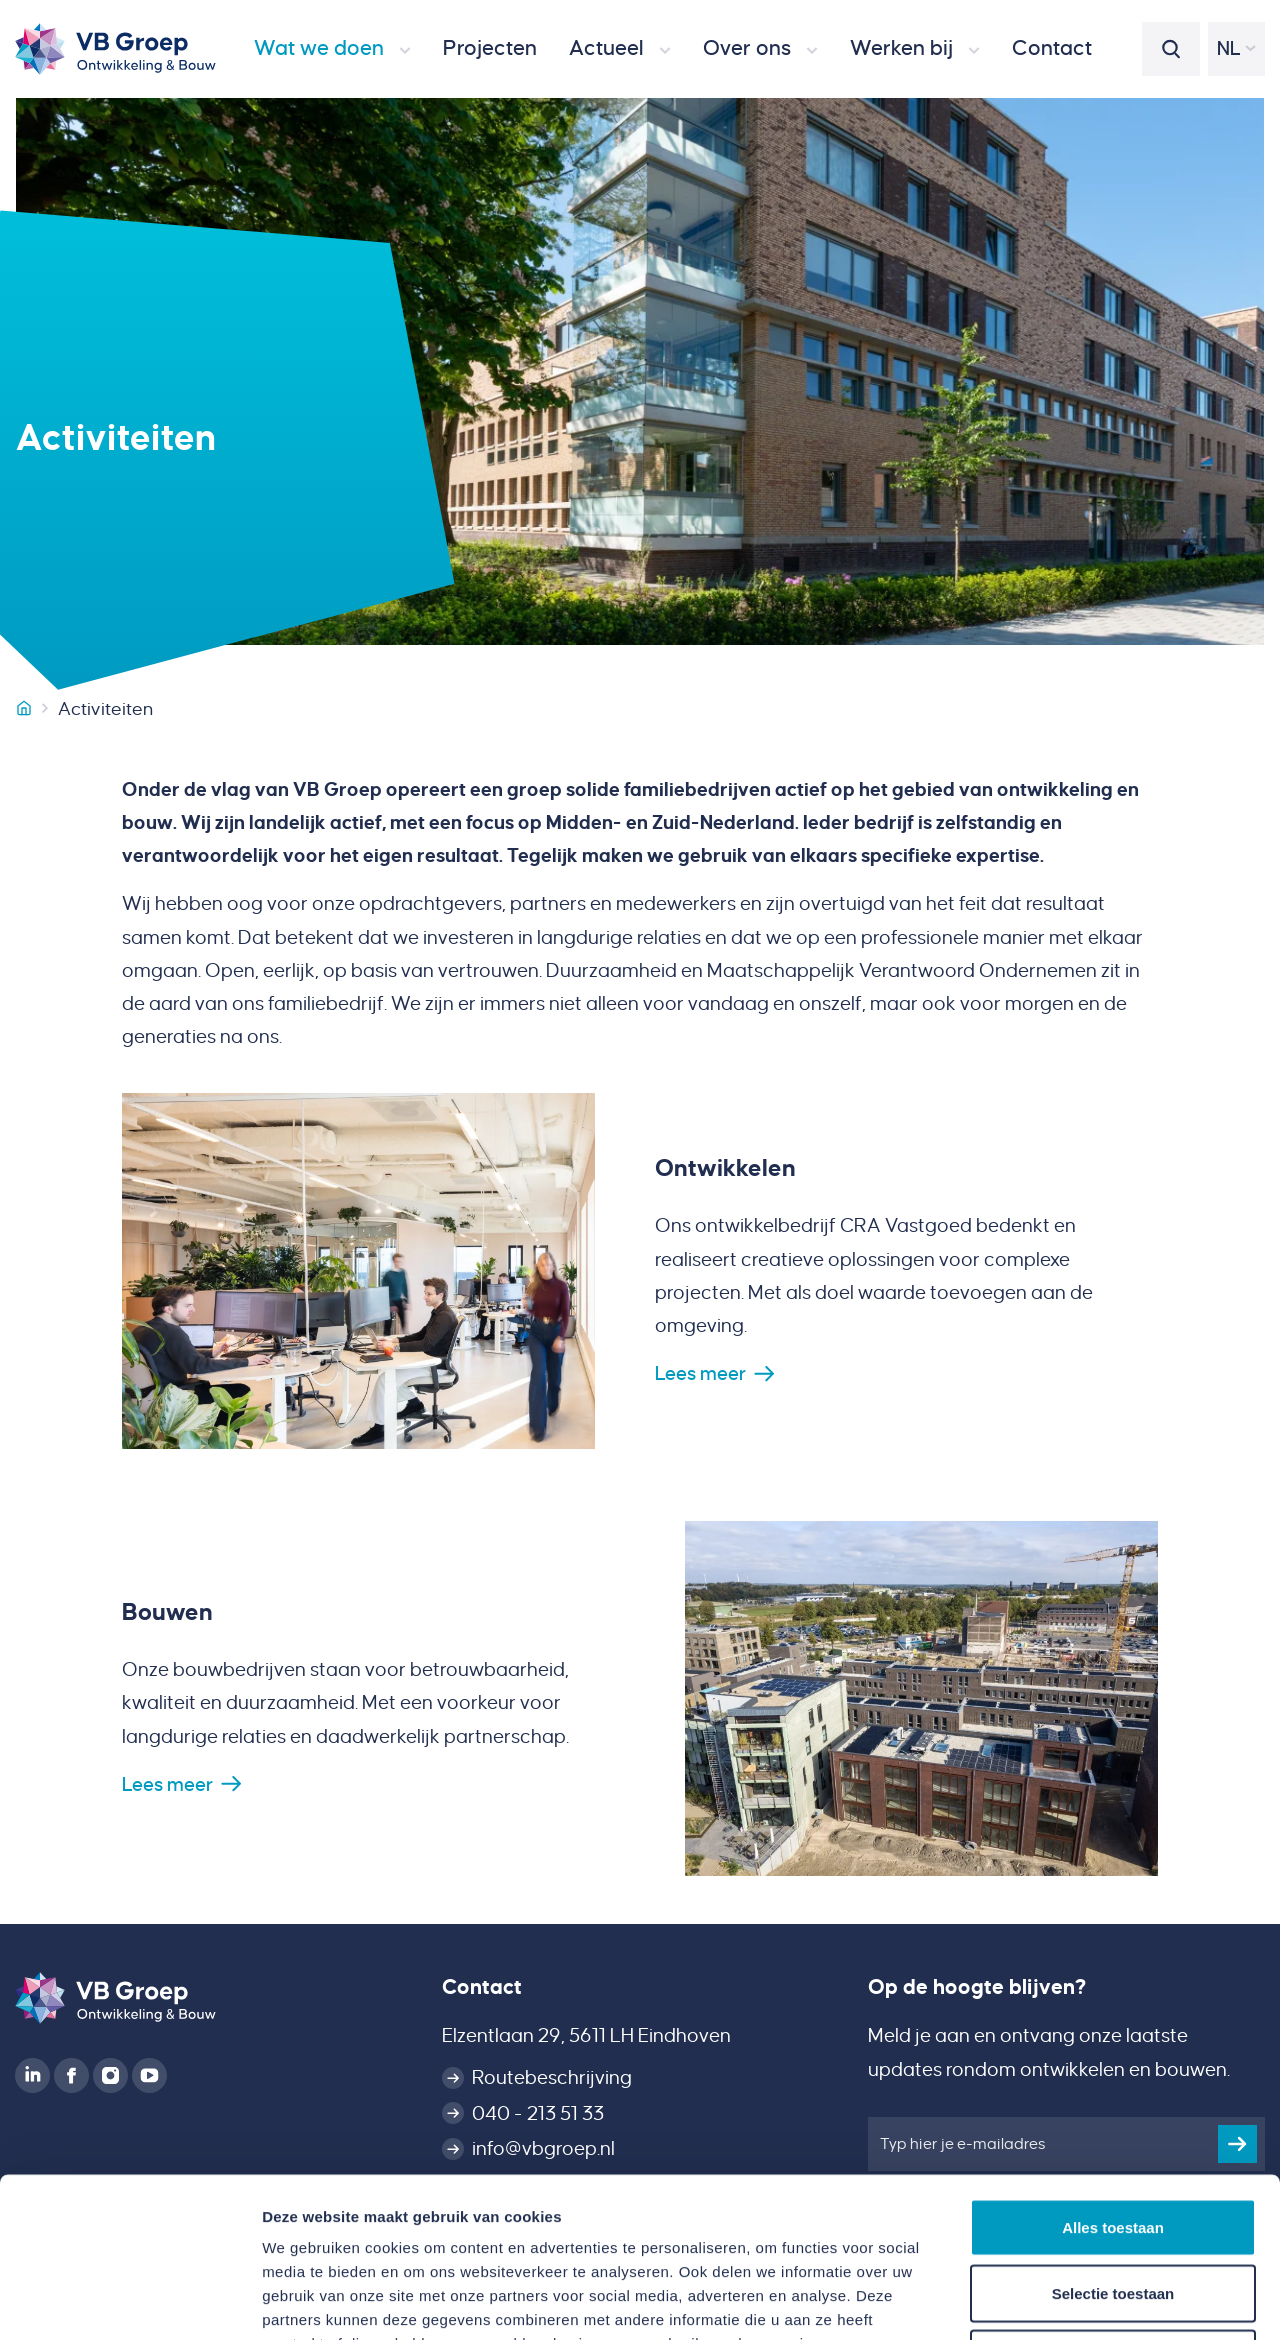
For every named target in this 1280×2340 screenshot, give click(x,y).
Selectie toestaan (1113, 2143)
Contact (482, 1987)
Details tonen (1080, 2300)
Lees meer (700, 1373)
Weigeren (1112, 2208)
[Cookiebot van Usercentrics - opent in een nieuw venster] (129, 2301)
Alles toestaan (1113, 2077)
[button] (332, 49)
